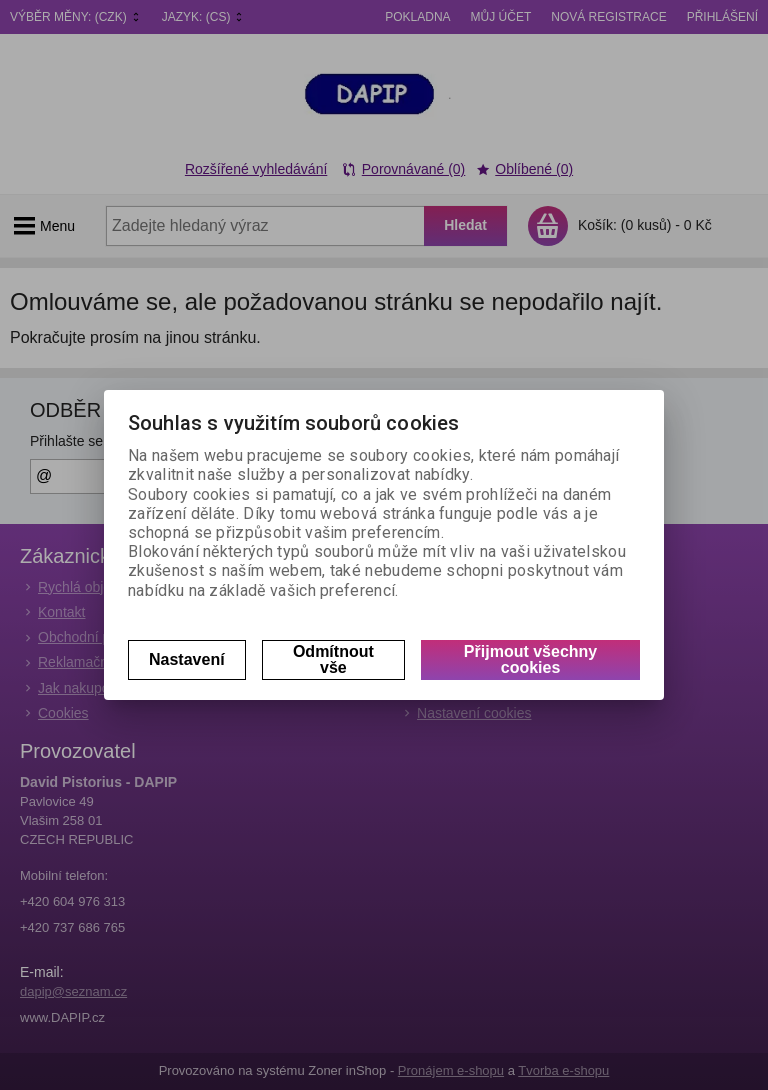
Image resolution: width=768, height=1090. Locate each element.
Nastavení (187, 659)
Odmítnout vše (333, 659)
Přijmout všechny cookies (530, 659)
